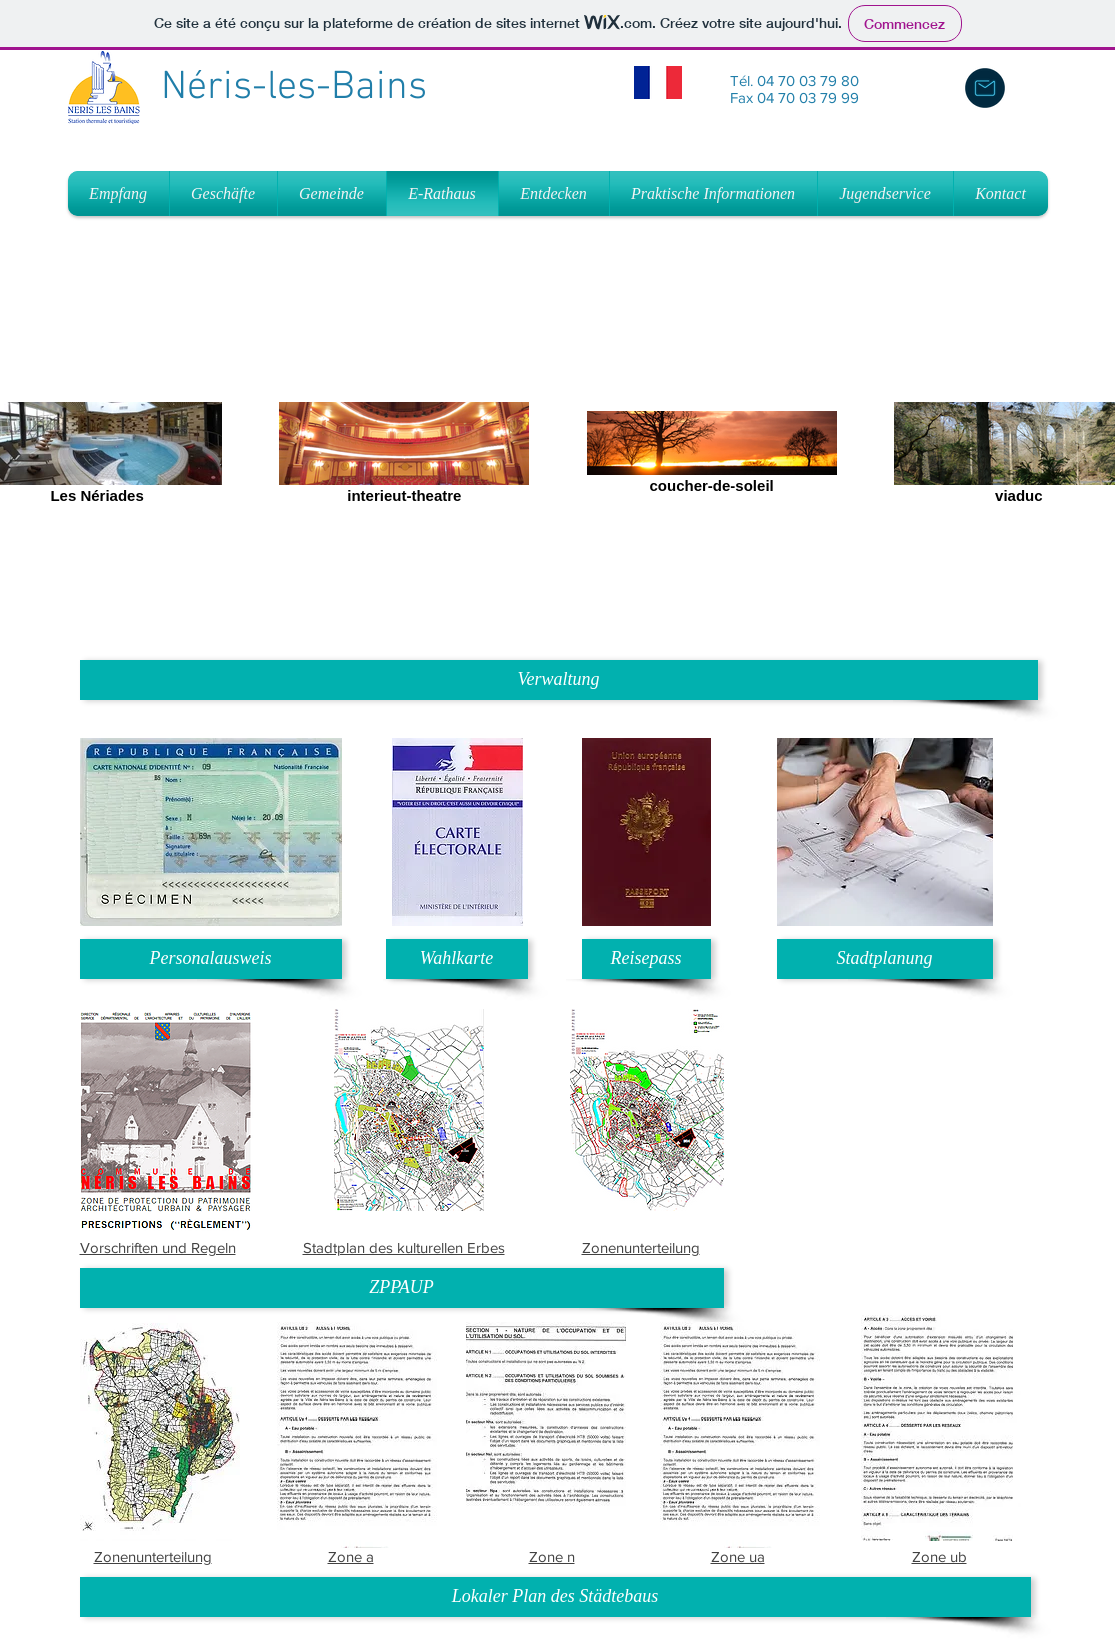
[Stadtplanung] (885, 959)
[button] (559, 680)
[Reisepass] (646, 959)
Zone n (552, 1556)
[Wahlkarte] (457, 959)
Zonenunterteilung (641, 1247)
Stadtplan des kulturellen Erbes (404, 1247)
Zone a (351, 1556)
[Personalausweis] (211, 959)
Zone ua (738, 1556)
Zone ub (939, 1556)
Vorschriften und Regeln (158, 1247)
